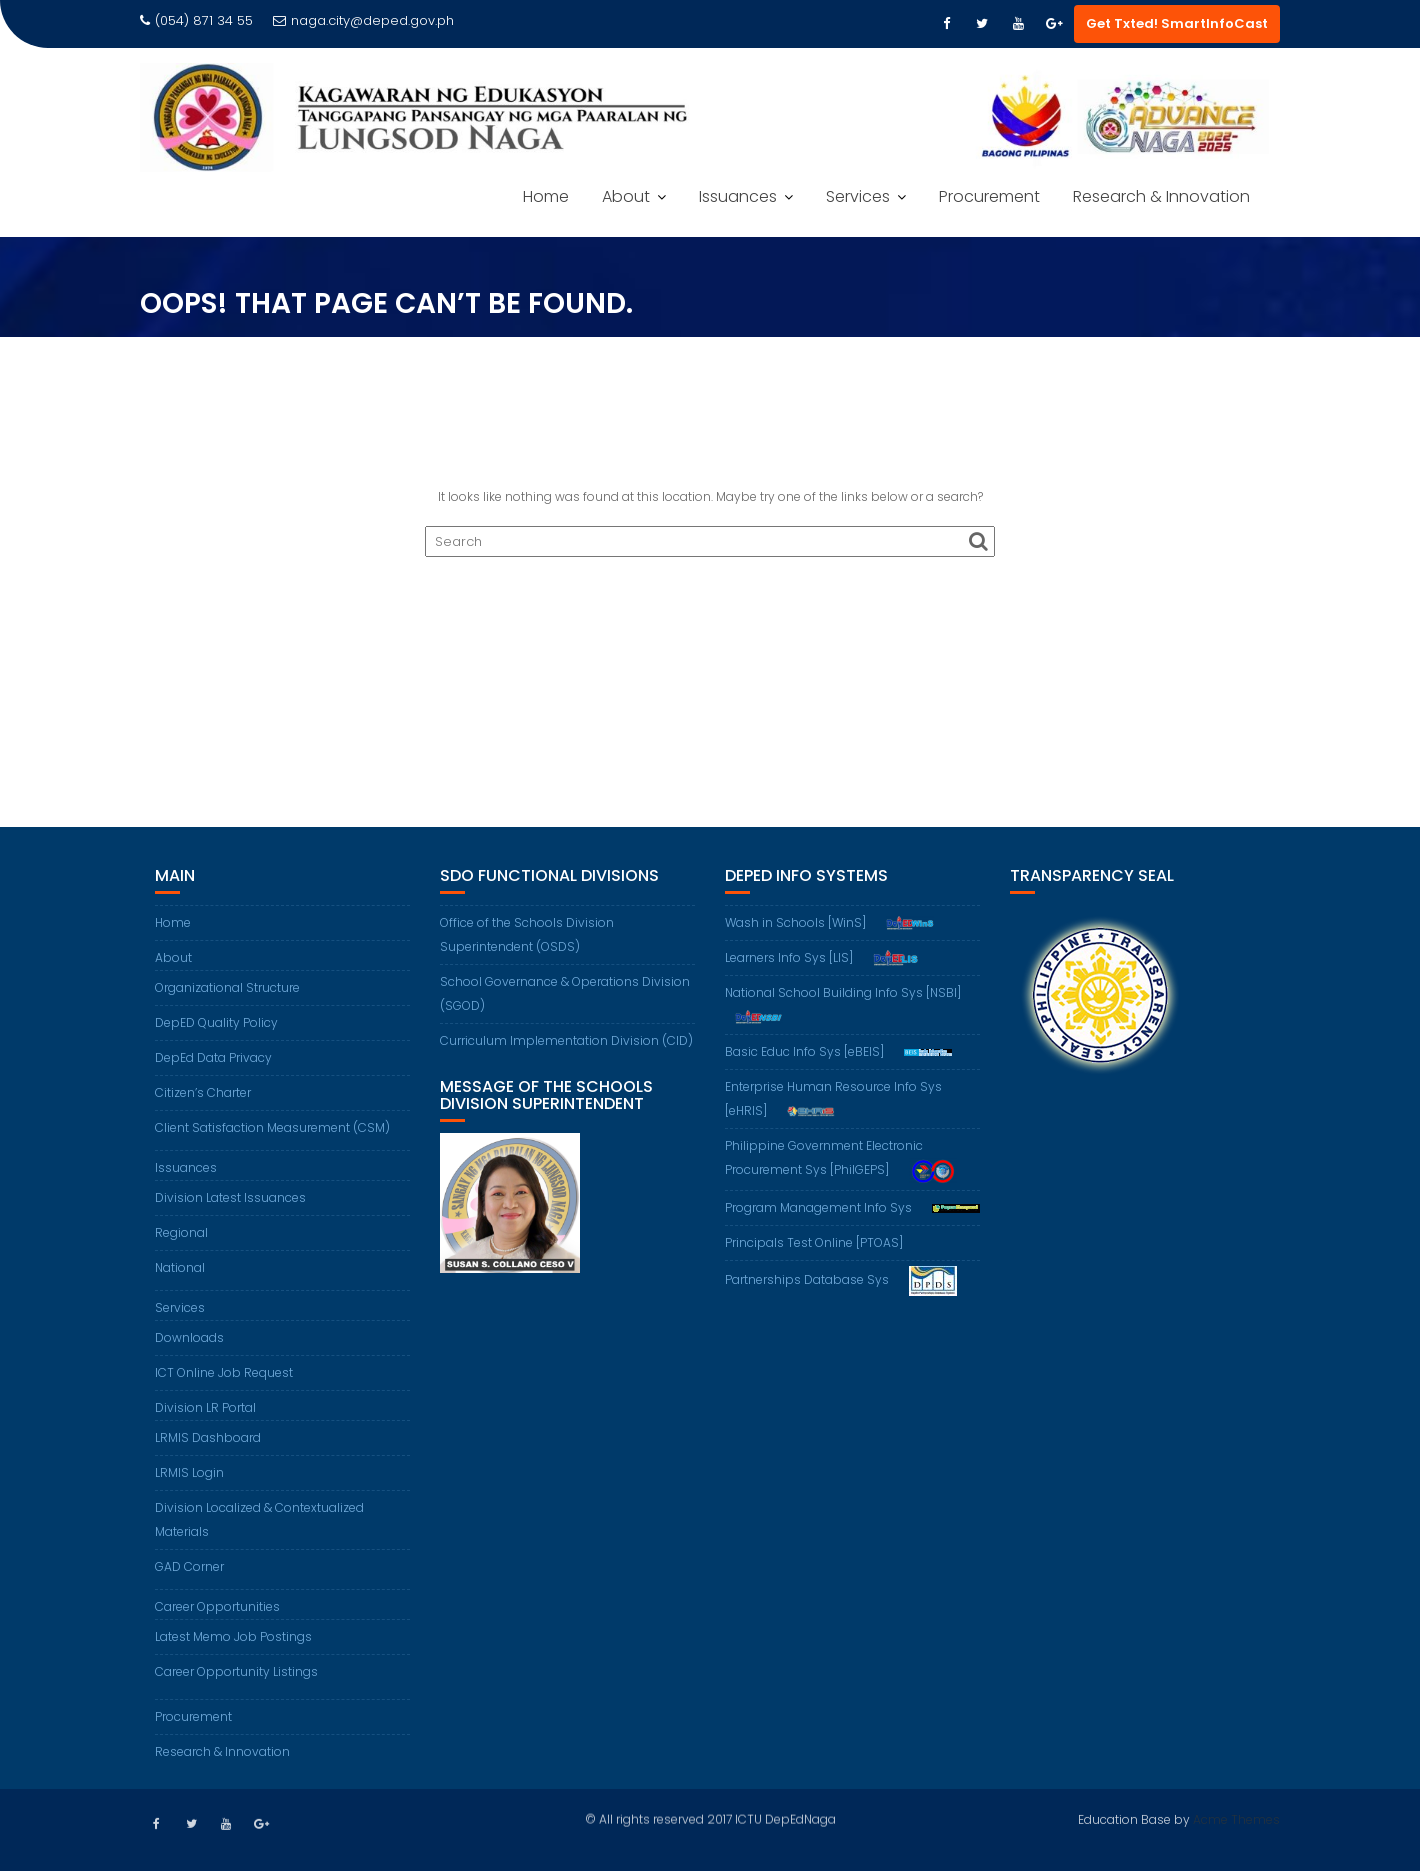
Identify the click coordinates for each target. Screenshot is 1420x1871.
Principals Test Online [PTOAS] (814, 1242)
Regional (181, 1232)
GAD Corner (189, 1566)
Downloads (189, 1337)
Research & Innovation (1161, 196)
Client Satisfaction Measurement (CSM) (272, 1127)
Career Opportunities (217, 1606)
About (626, 196)
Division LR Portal (205, 1407)
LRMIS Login (189, 1472)
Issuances (738, 196)
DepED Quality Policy (216, 1022)
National (180, 1267)
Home (546, 196)
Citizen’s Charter (203, 1092)
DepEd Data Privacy (213, 1057)
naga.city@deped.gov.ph (363, 20)
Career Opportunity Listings (236, 1671)
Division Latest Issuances (230, 1197)
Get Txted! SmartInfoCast (1177, 23)
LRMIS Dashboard (208, 1437)
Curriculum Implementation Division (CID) (566, 1040)
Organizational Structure (227, 987)
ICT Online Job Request (224, 1372)
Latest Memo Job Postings (233, 1636)
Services (858, 196)
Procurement (989, 196)
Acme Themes (1236, 1817)
